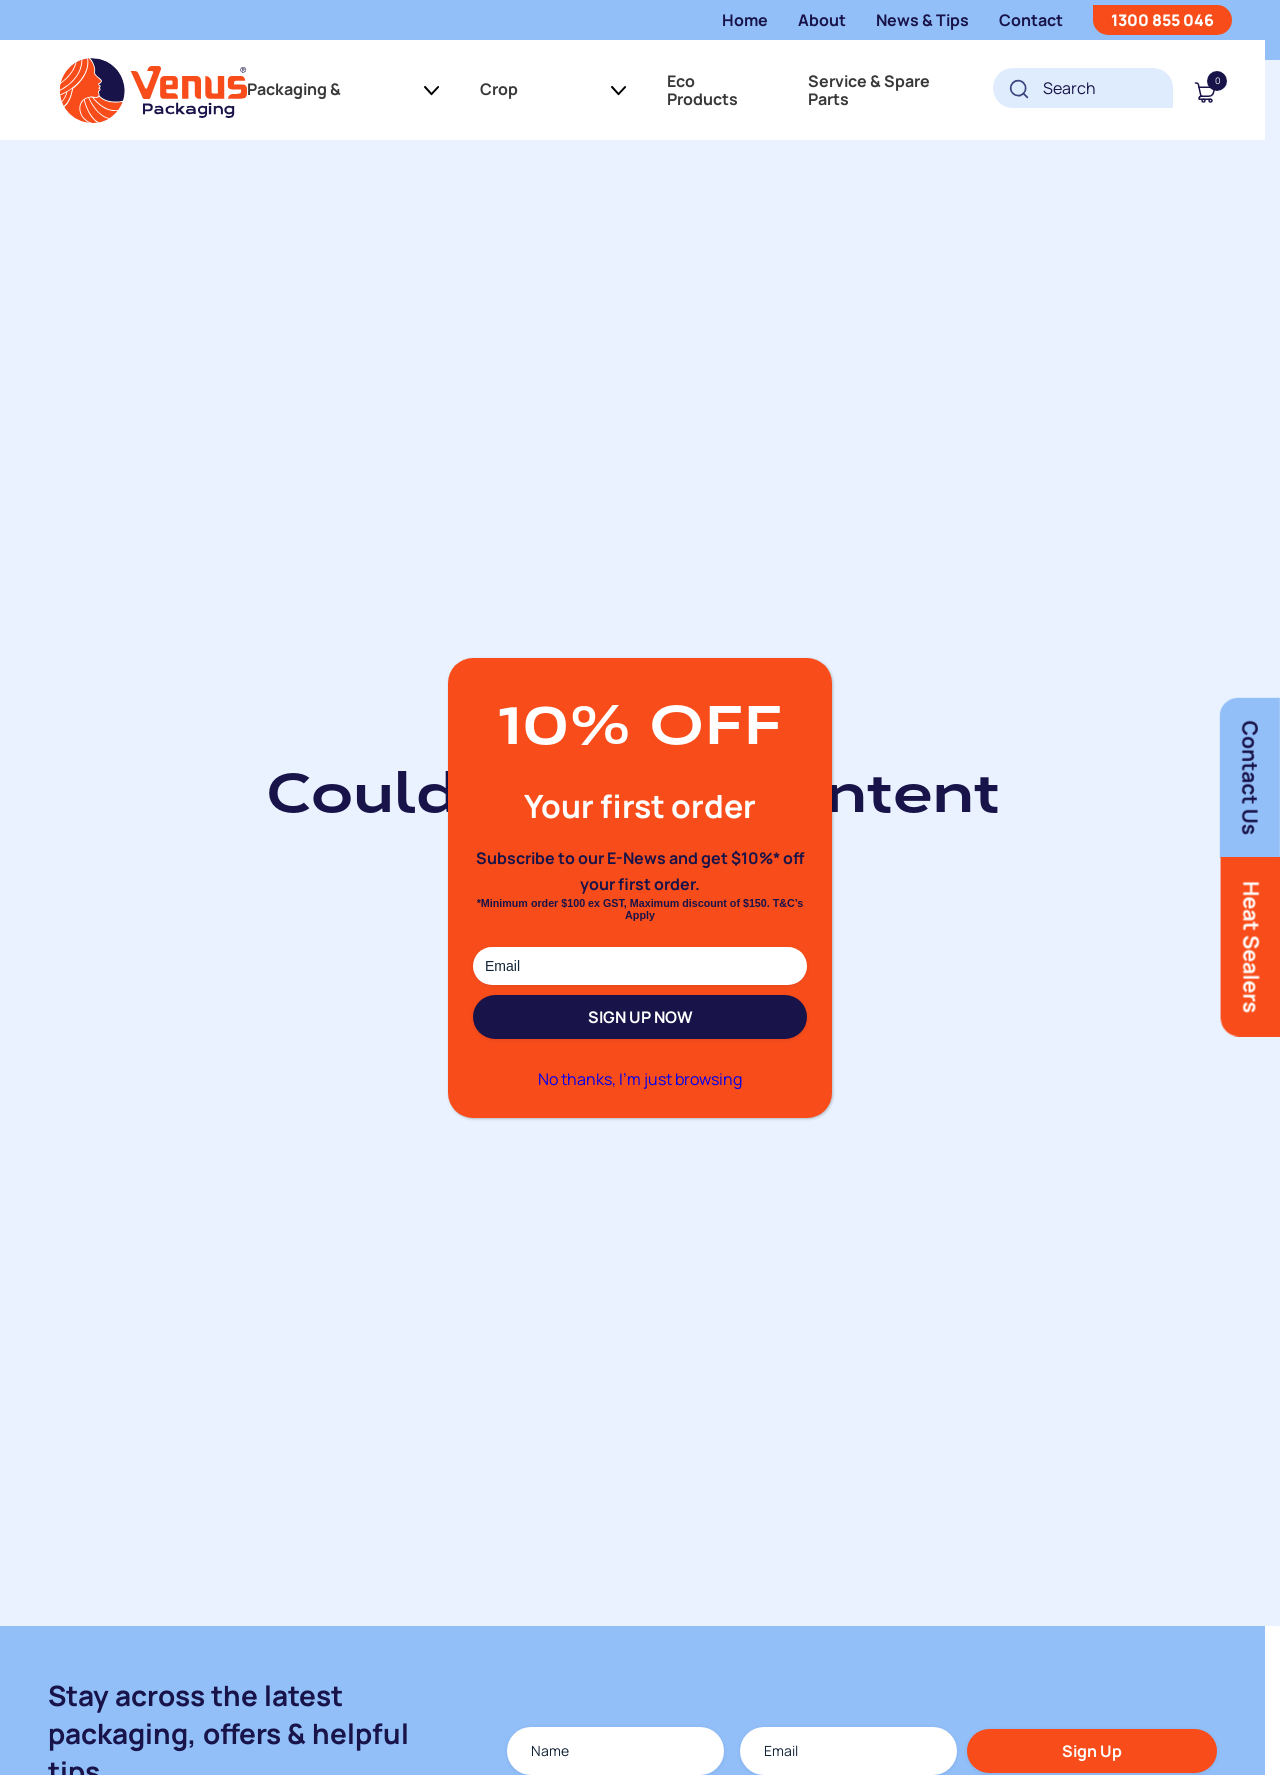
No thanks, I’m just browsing (640, 1079)
